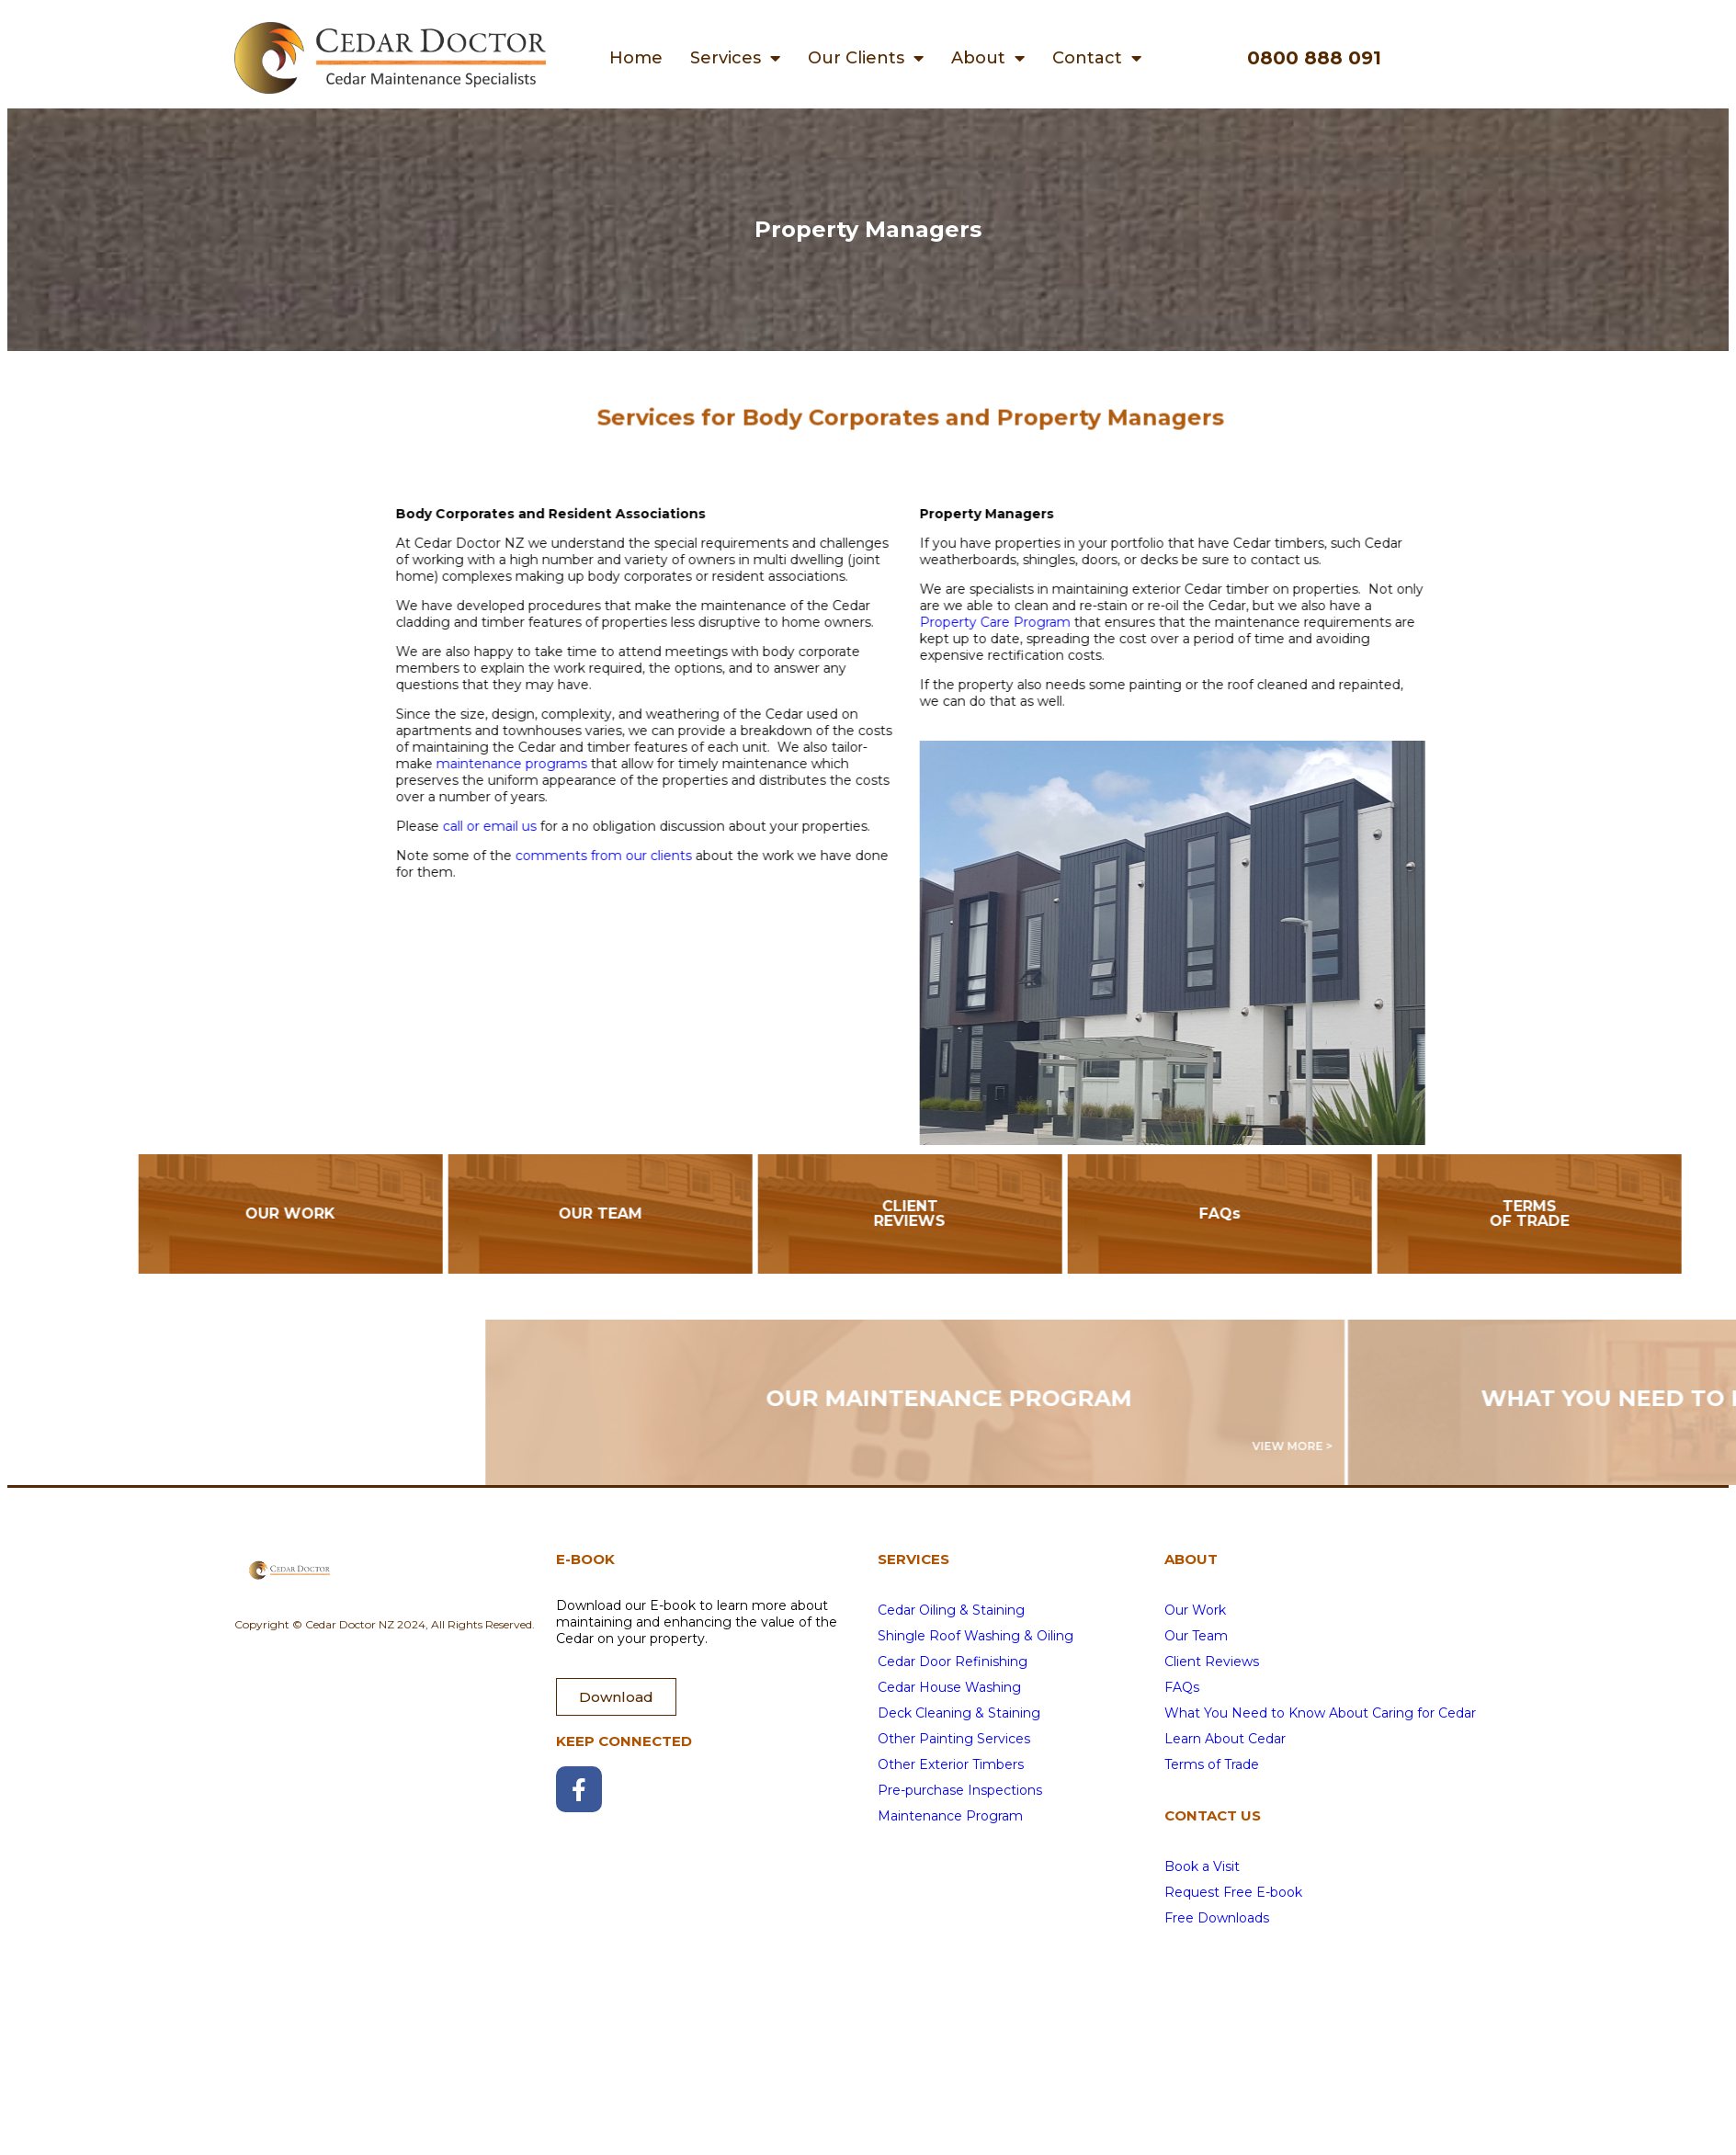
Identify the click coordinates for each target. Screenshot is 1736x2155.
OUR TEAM (756, 1213)
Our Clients (866, 57)
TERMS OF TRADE (1685, 1213)
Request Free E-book (1233, 1892)
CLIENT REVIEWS (1065, 1213)
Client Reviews (1211, 1661)
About (988, 57)
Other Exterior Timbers (951, 1764)
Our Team (1196, 1636)
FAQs (1375, 1213)
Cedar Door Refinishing (952, 1661)
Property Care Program (1149, 622)
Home (636, 58)
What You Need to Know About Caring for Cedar (1320, 1713)
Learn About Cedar (1225, 1738)
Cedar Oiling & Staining (951, 1610)
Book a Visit (1202, 1866)
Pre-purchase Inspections (960, 1790)
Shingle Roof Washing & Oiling (975, 1636)
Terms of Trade (1211, 1764)
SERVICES (913, 1559)
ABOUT (1191, 1559)
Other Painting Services (954, 1738)
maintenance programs (666, 763)
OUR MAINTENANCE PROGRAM (1288, 1398)
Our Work (1195, 1610)
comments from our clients (758, 855)
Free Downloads (1216, 1918)
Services (735, 57)
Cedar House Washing (949, 1687)
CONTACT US (1212, 1815)
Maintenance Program (950, 1816)
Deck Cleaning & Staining (959, 1713)
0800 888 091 (1314, 58)
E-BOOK (585, 1559)
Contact (1096, 57)
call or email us (644, 826)
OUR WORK (446, 1213)
